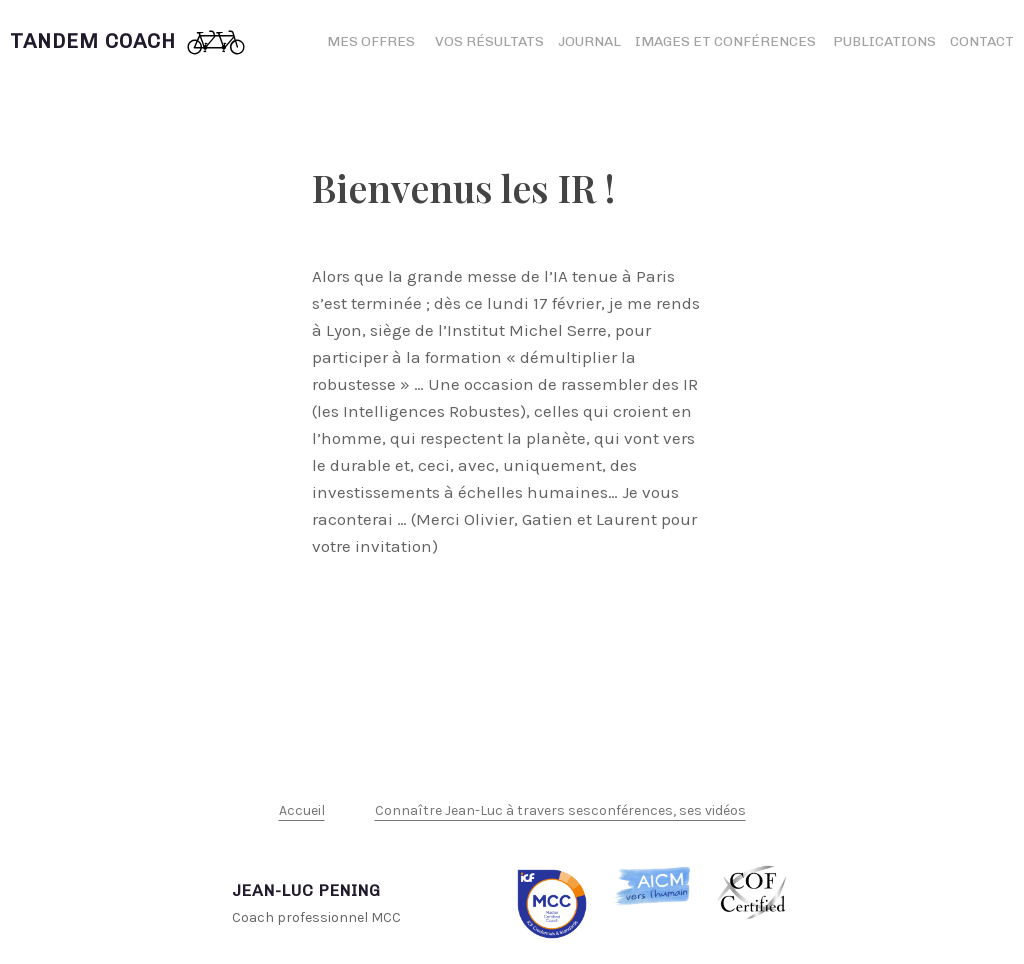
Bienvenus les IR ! (463, 187)
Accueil (302, 810)
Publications (884, 41)
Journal (589, 41)
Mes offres (371, 41)
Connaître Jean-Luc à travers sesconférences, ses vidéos (560, 810)
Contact (982, 41)
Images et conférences (727, 41)
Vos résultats (489, 41)
